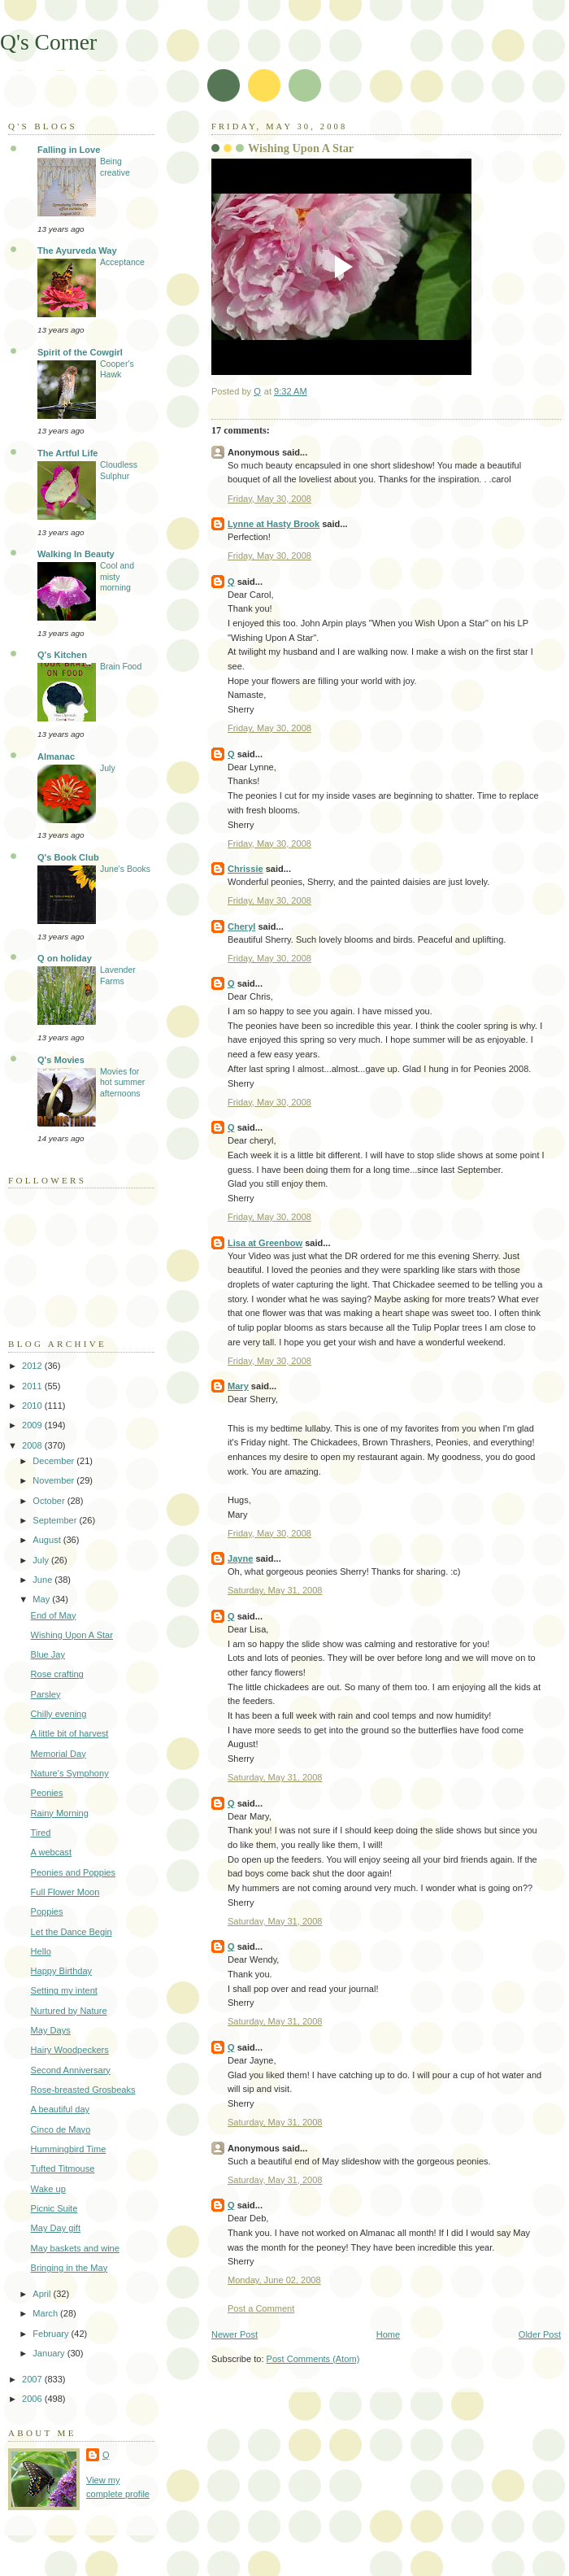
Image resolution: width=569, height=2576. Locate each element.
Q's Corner (48, 41)
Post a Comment (261, 2308)
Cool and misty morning (117, 576)
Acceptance (122, 262)
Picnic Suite (54, 2208)
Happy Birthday (62, 1971)
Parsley (46, 1694)
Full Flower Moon (65, 1892)
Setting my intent (64, 1990)
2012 (33, 1366)
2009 (33, 1425)
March (46, 2313)
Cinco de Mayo (61, 2129)
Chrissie (245, 869)
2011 (33, 1386)
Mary (238, 1386)
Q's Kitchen (62, 655)
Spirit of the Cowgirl (80, 352)
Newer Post (234, 2334)
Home (388, 2334)
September (56, 1520)
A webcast (51, 1852)
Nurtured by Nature (69, 2011)
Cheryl (241, 926)
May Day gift (55, 2228)
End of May (53, 1615)
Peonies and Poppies (73, 1872)
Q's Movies (61, 1060)
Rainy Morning (60, 1813)
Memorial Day (58, 1754)
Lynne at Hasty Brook (273, 524)
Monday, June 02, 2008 (274, 2280)
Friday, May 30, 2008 (269, 498)
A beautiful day (60, 2109)
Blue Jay (48, 1654)
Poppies (47, 1911)
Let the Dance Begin (71, 1932)
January (50, 2353)
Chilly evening (59, 1714)
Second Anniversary (71, 2070)
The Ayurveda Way (77, 250)
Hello (41, 1951)
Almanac (56, 756)
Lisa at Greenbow (265, 1243)
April (43, 2294)
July (107, 768)
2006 (33, 2399)
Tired (41, 1832)
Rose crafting (57, 1674)
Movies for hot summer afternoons (122, 1082)
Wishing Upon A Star (72, 1635)
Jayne (240, 1558)
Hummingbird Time (68, 2149)
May (42, 1599)
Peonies (47, 1793)
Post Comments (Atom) (313, 2359)
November (54, 1480)
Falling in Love (68, 150)
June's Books (125, 869)
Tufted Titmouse (63, 2168)
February (52, 2333)
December (54, 1461)
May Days (51, 2030)
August (48, 1540)
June (43, 1579)
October (50, 1501)
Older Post (540, 2334)
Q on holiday (64, 958)
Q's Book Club (68, 857)
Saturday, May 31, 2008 (275, 1590)
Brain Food (120, 666)
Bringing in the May (69, 2268)
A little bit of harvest (70, 1733)
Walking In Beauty (76, 554)
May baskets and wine (75, 2248)
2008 (33, 1445)
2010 (33, 1405)
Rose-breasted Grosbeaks (83, 2089)
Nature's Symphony (70, 1773)
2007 (33, 2379)
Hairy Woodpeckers (70, 2050)
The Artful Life (67, 453)
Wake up (48, 2189)
